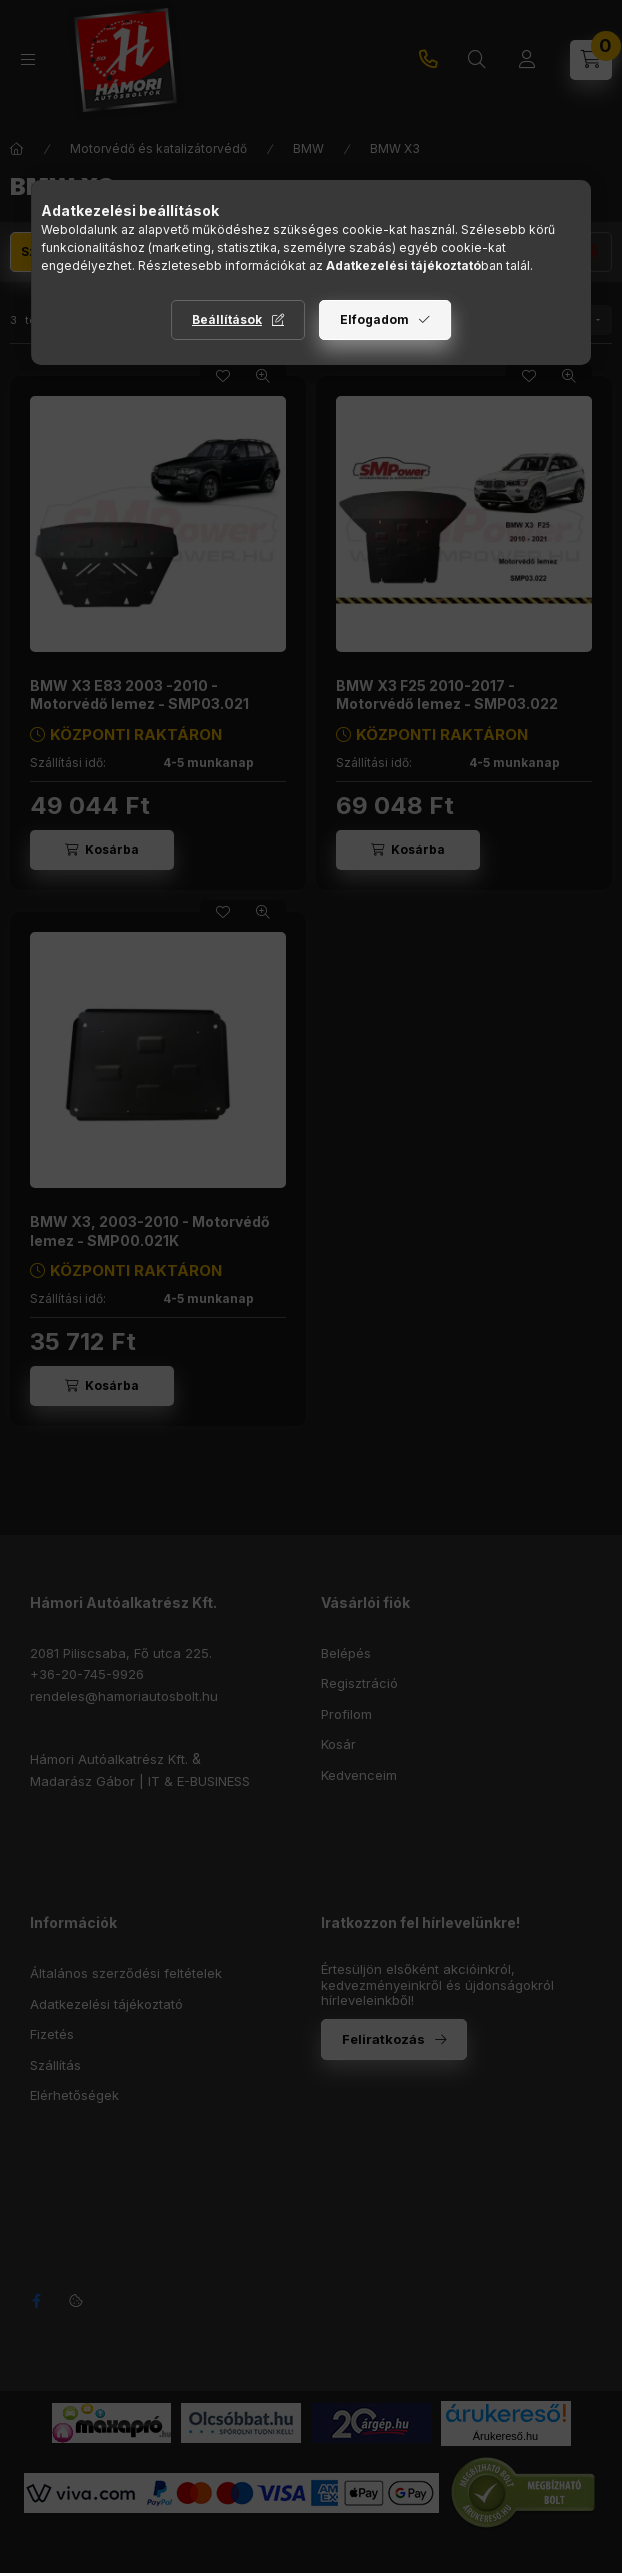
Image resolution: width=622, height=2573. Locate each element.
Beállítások (227, 319)
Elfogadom (374, 319)
